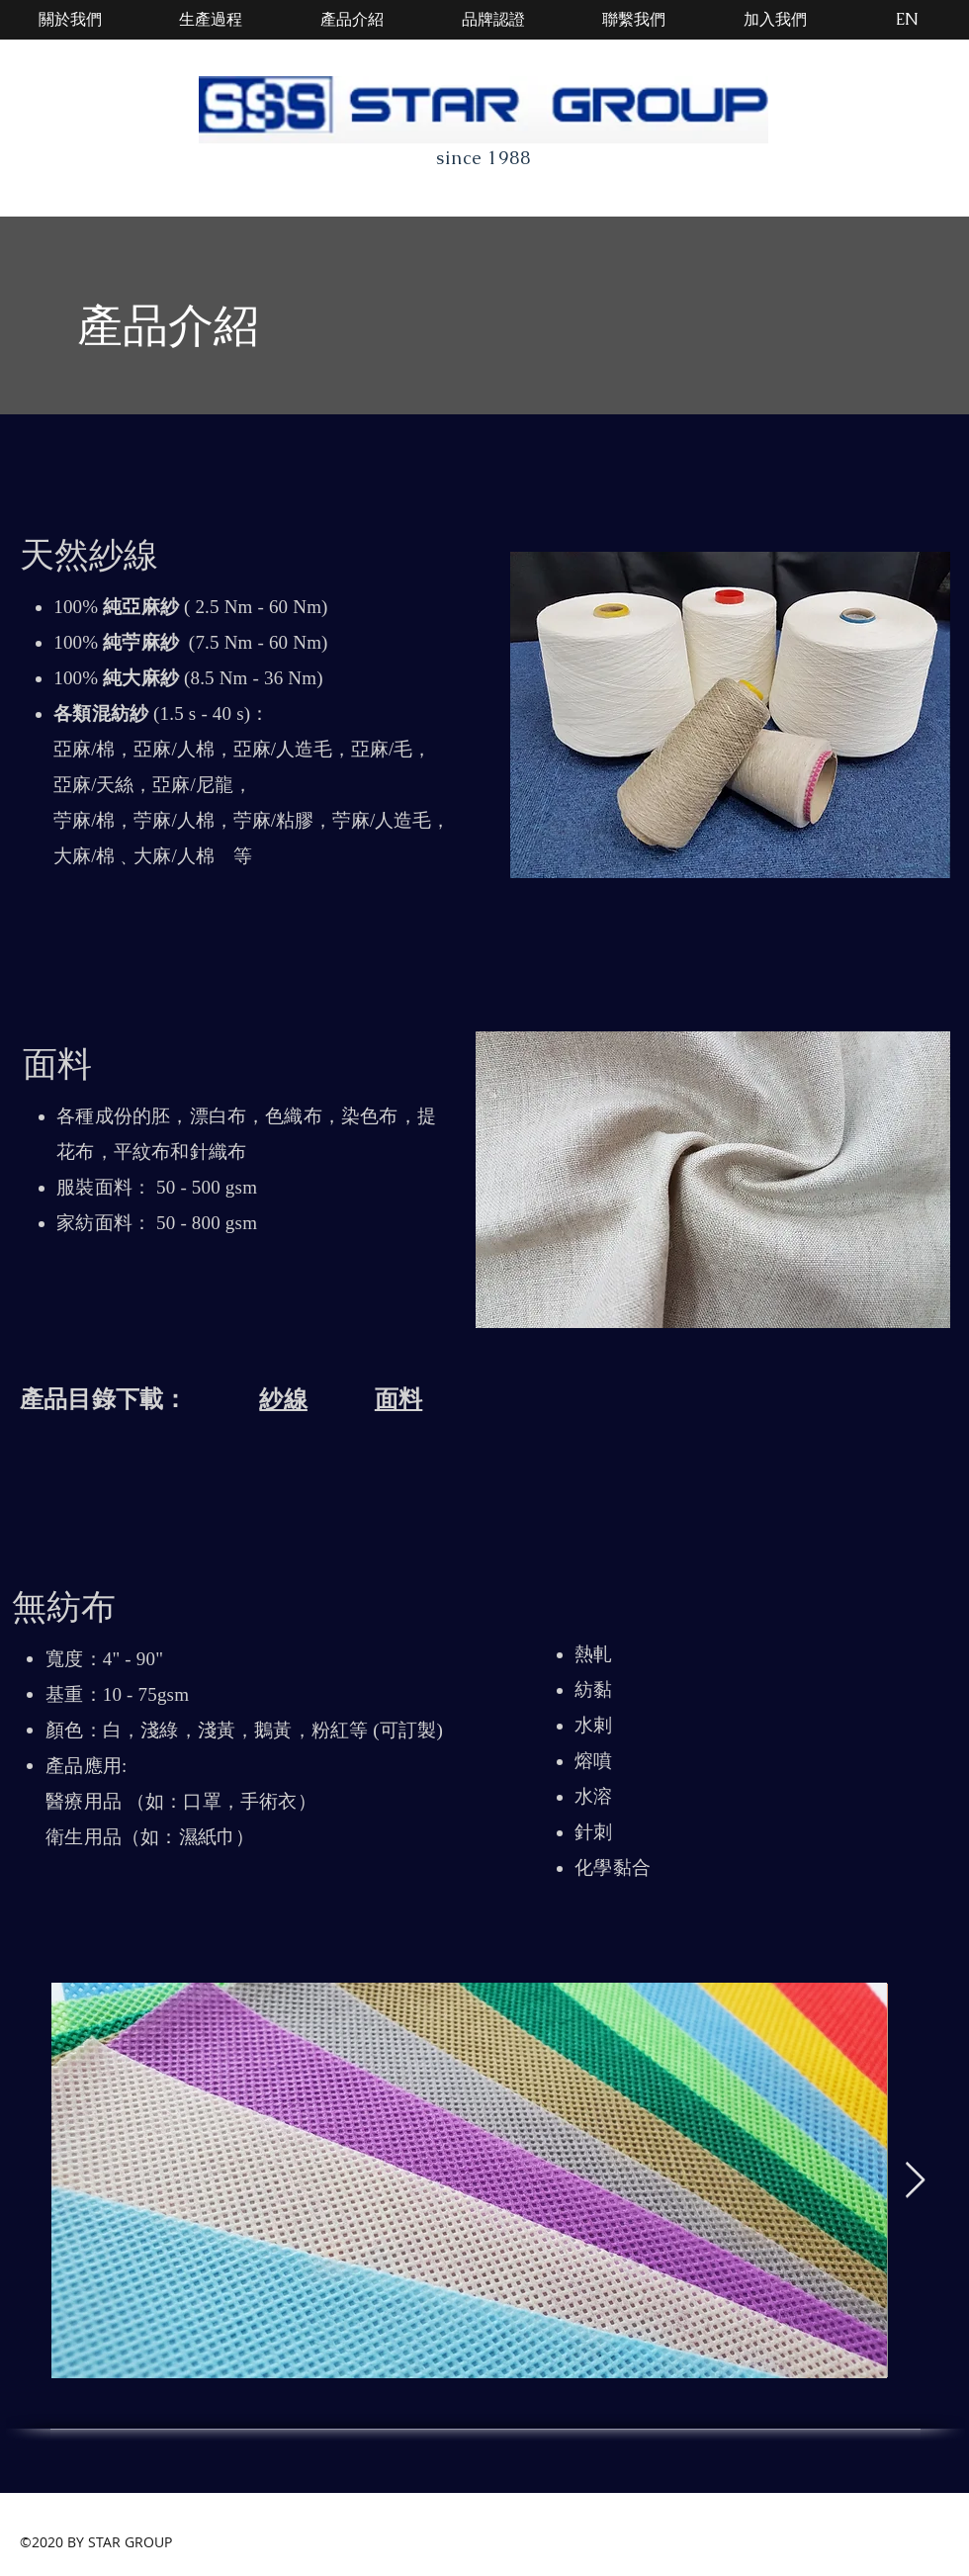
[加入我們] (775, 20)
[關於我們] (70, 20)
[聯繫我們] (634, 20)
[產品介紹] (352, 20)
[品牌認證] (493, 20)
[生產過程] (210, 20)
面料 (398, 1399)
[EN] (907, 20)
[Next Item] (915, 2181)
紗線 (283, 1399)
